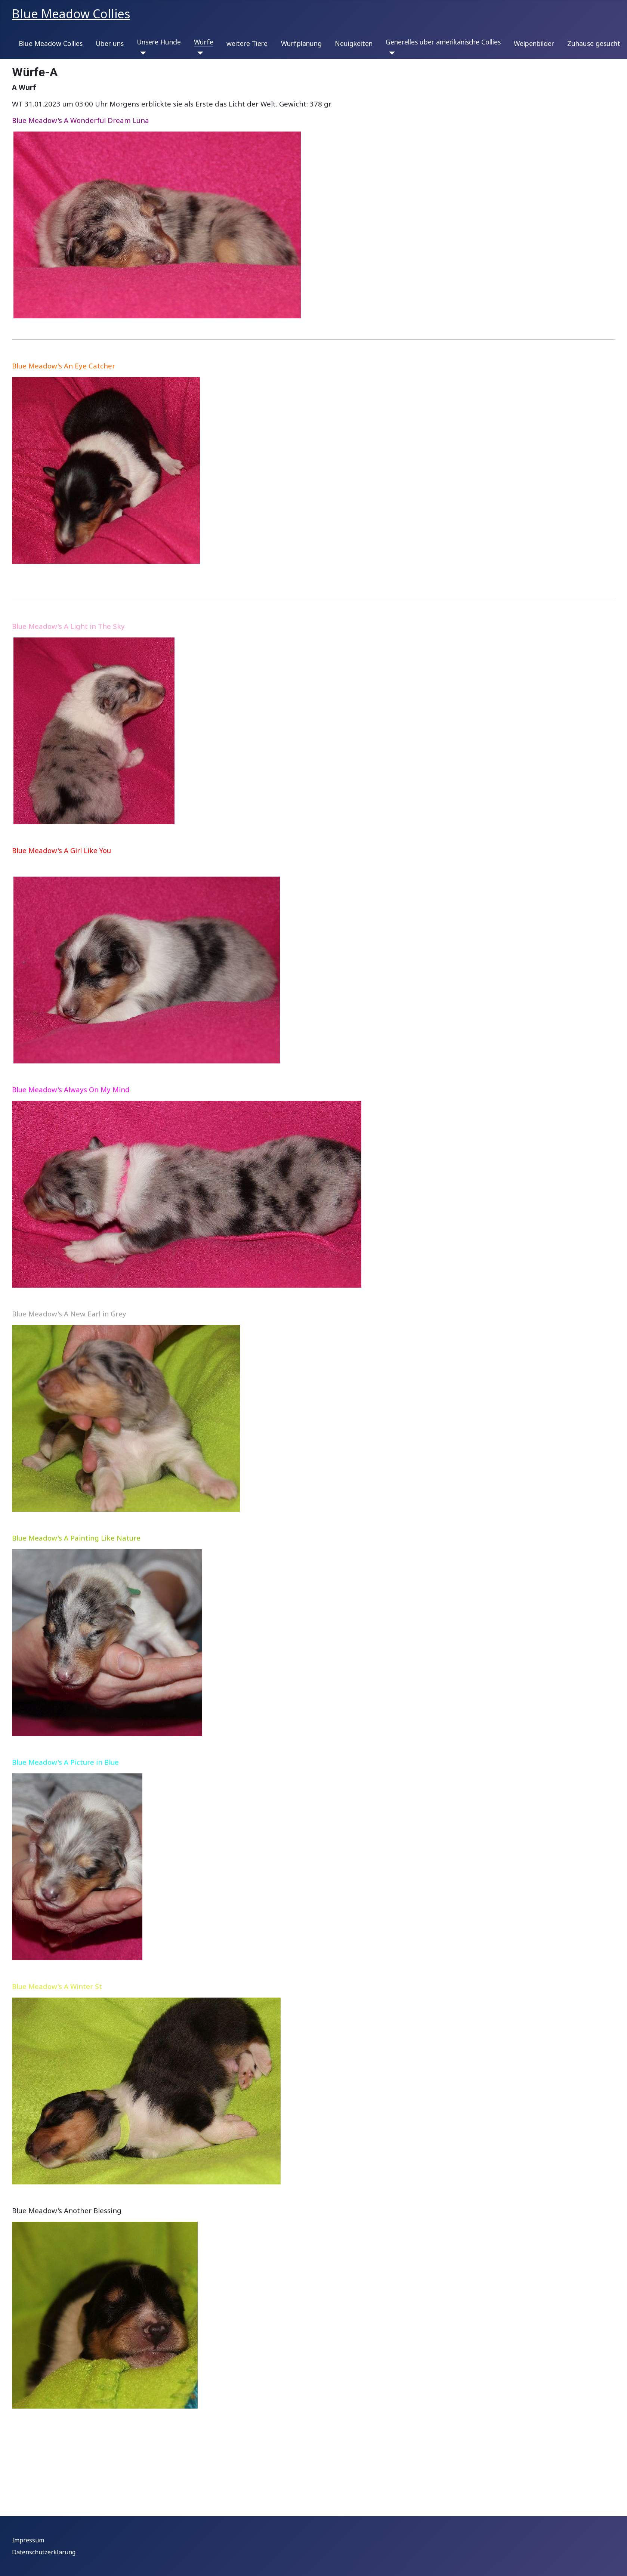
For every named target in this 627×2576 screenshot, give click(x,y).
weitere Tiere (247, 43)
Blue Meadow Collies (51, 43)
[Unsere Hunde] (141, 53)
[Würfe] (198, 53)
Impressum (28, 2540)
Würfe (203, 41)
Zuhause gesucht (593, 43)
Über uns (110, 43)
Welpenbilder (534, 43)
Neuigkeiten (354, 43)
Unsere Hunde (159, 41)
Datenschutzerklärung (43, 2552)
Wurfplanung (301, 43)
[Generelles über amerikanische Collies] (390, 53)
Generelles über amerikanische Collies (443, 41)
